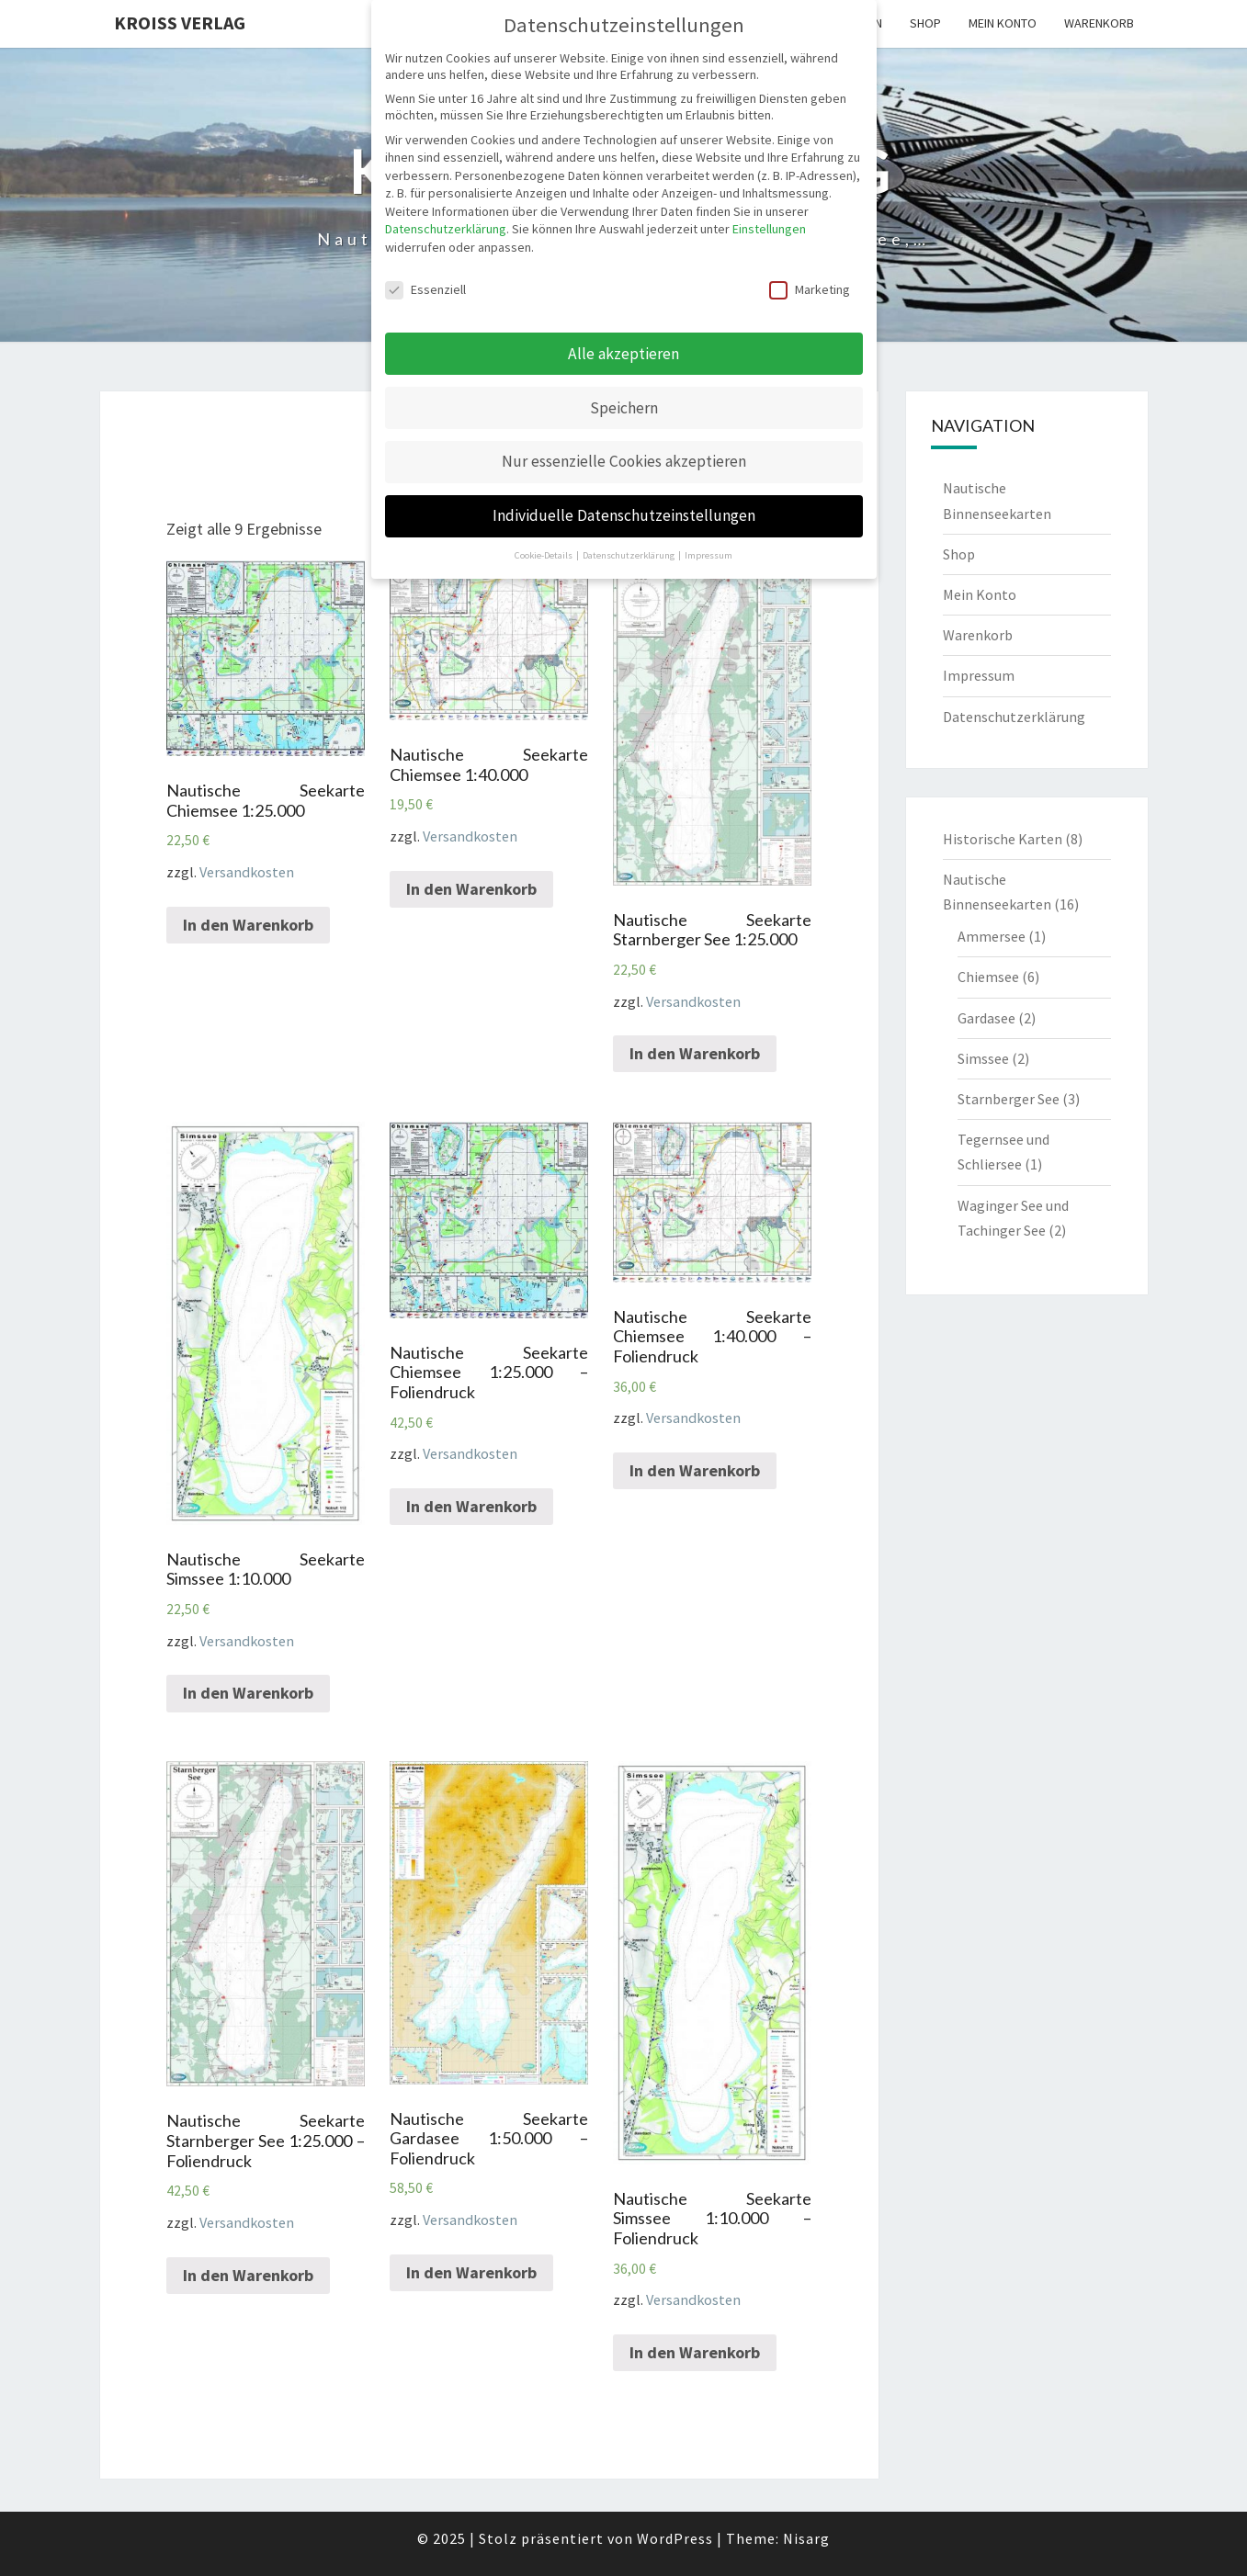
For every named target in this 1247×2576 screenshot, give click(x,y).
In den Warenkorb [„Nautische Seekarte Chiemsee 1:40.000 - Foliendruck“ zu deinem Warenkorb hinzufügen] (694, 1470)
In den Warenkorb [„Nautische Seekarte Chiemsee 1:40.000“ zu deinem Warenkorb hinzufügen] (471, 888)
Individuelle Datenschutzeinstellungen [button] (624, 515)
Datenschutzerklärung (1014, 716)
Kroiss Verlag (179, 22)
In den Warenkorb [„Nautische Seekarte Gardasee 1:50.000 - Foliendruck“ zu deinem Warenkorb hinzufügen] (471, 2272)
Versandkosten (246, 872)
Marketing (809, 289)
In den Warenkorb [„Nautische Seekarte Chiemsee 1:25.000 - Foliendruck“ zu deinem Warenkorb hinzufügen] (471, 1506)
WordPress (675, 2538)
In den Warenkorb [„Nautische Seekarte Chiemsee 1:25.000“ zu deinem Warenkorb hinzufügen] (248, 924)
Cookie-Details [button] (544, 555)
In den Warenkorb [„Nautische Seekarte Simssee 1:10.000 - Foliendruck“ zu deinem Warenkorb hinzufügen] (694, 2352)
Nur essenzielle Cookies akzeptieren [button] (624, 461)
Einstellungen (769, 228)
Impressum (979, 675)
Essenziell (425, 289)
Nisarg (806, 2538)
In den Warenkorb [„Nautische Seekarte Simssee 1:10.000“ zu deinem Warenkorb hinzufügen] (248, 1692)
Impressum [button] (708, 555)
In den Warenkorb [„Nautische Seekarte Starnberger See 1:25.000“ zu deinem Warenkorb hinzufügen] (694, 1053)
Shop (925, 23)
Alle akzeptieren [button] (623, 354)
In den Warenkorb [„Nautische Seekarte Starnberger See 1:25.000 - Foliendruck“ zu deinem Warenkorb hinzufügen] (248, 2275)
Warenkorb (1099, 23)
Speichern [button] (624, 408)
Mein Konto (1003, 23)
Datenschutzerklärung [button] (629, 555)
